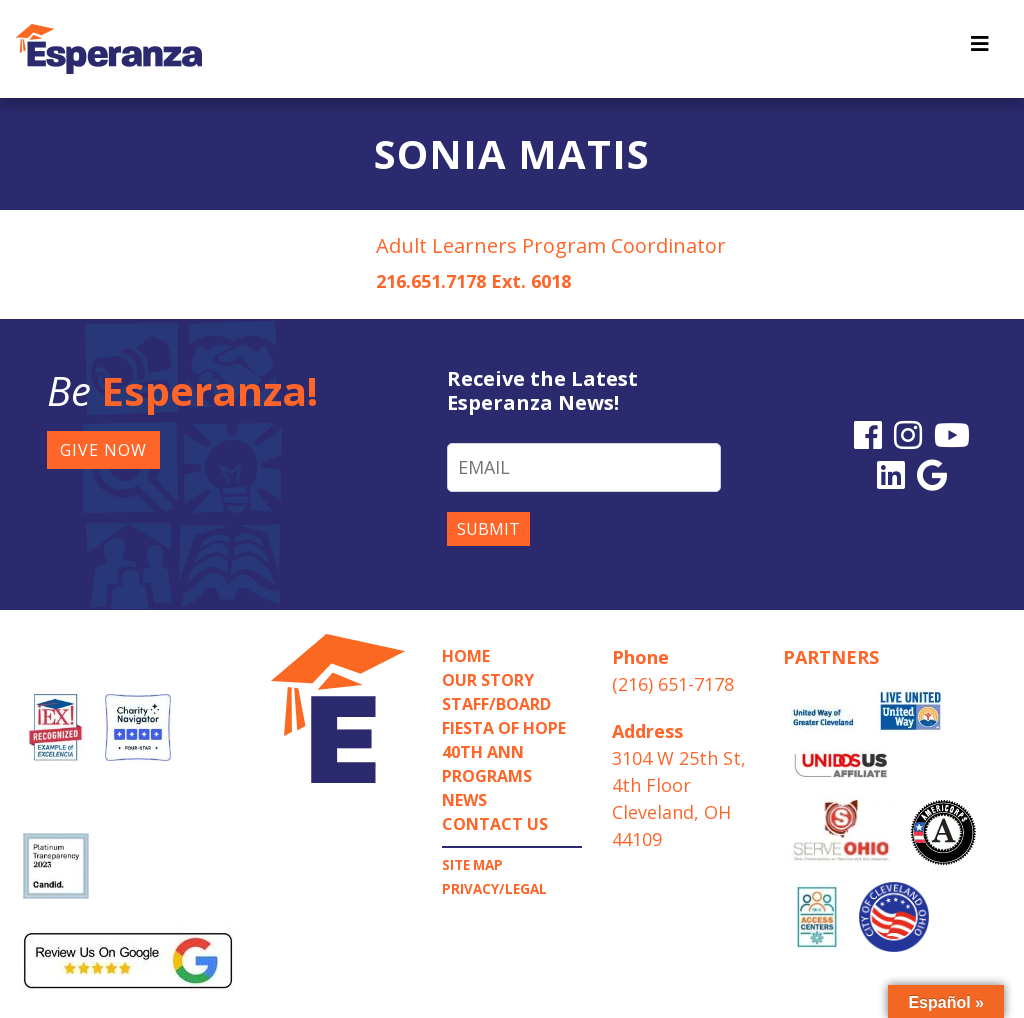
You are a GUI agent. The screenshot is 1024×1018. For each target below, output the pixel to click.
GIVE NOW (103, 450)
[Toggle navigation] (980, 49)
